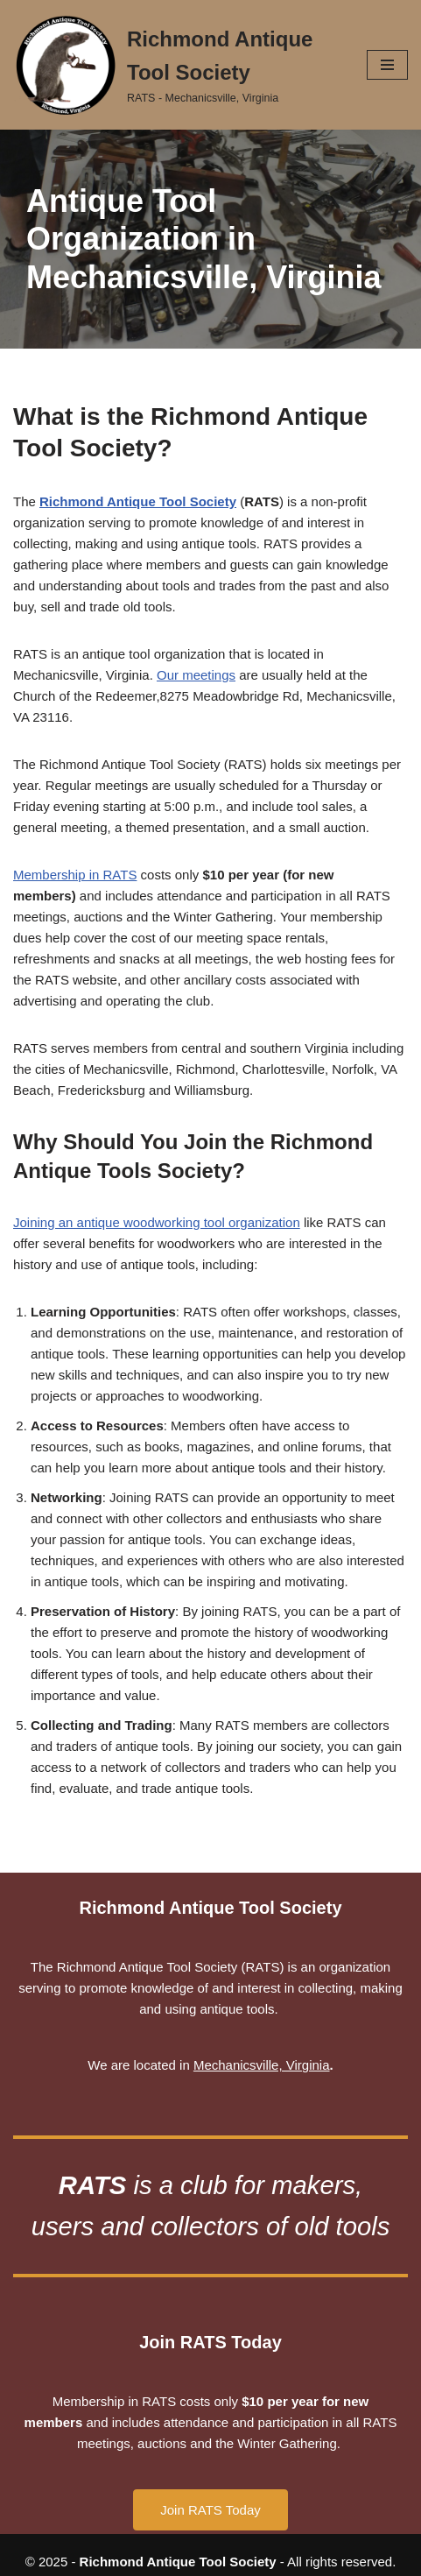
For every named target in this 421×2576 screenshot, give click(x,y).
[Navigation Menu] (387, 65)
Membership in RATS (75, 874)
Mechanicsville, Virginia (261, 2064)
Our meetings (196, 674)
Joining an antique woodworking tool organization (156, 1222)
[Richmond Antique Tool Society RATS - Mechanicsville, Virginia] (176, 64)
